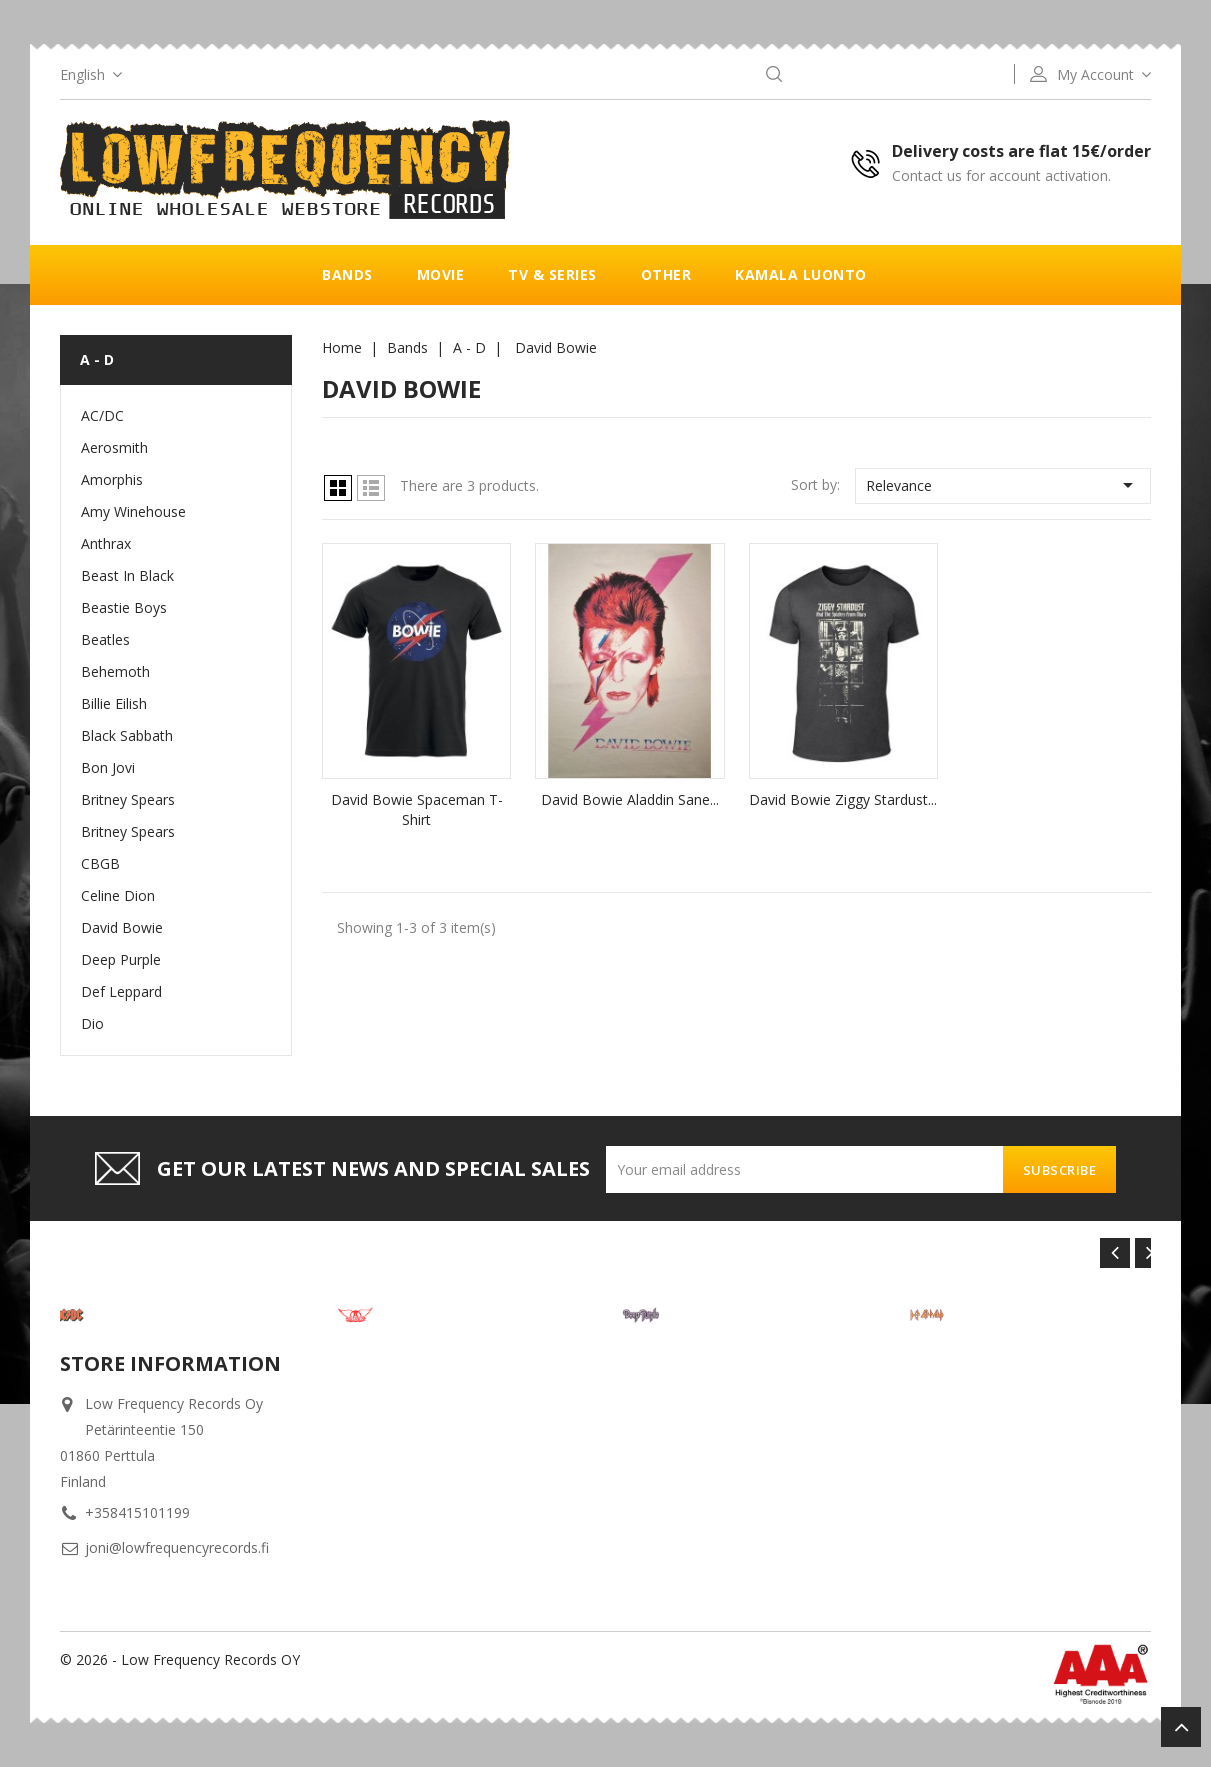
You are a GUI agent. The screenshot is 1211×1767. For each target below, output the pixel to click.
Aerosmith (114, 447)
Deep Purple (121, 959)
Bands (347, 274)
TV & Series (552, 274)
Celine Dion (118, 895)
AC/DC (102, 415)
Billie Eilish (114, 703)
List (371, 488)
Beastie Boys (124, 607)
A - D (97, 359)
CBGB (100, 863)
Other (666, 274)
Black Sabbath (127, 735)
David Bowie (122, 927)
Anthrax (106, 543)
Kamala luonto (801, 274)
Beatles (105, 639)
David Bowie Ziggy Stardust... (843, 799)
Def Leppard (121, 991)
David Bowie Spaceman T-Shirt (417, 809)
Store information (170, 1363)
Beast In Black (127, 575)
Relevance (1003, 485)
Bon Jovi (108, 767)
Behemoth (115, 671)
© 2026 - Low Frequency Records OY (180, 1659)
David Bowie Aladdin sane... (630, 799)
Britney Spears (128, 799)
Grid (338, 488)
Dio (92, 1023)
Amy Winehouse (133, 511)
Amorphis (112, 479)
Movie (441, 274)
